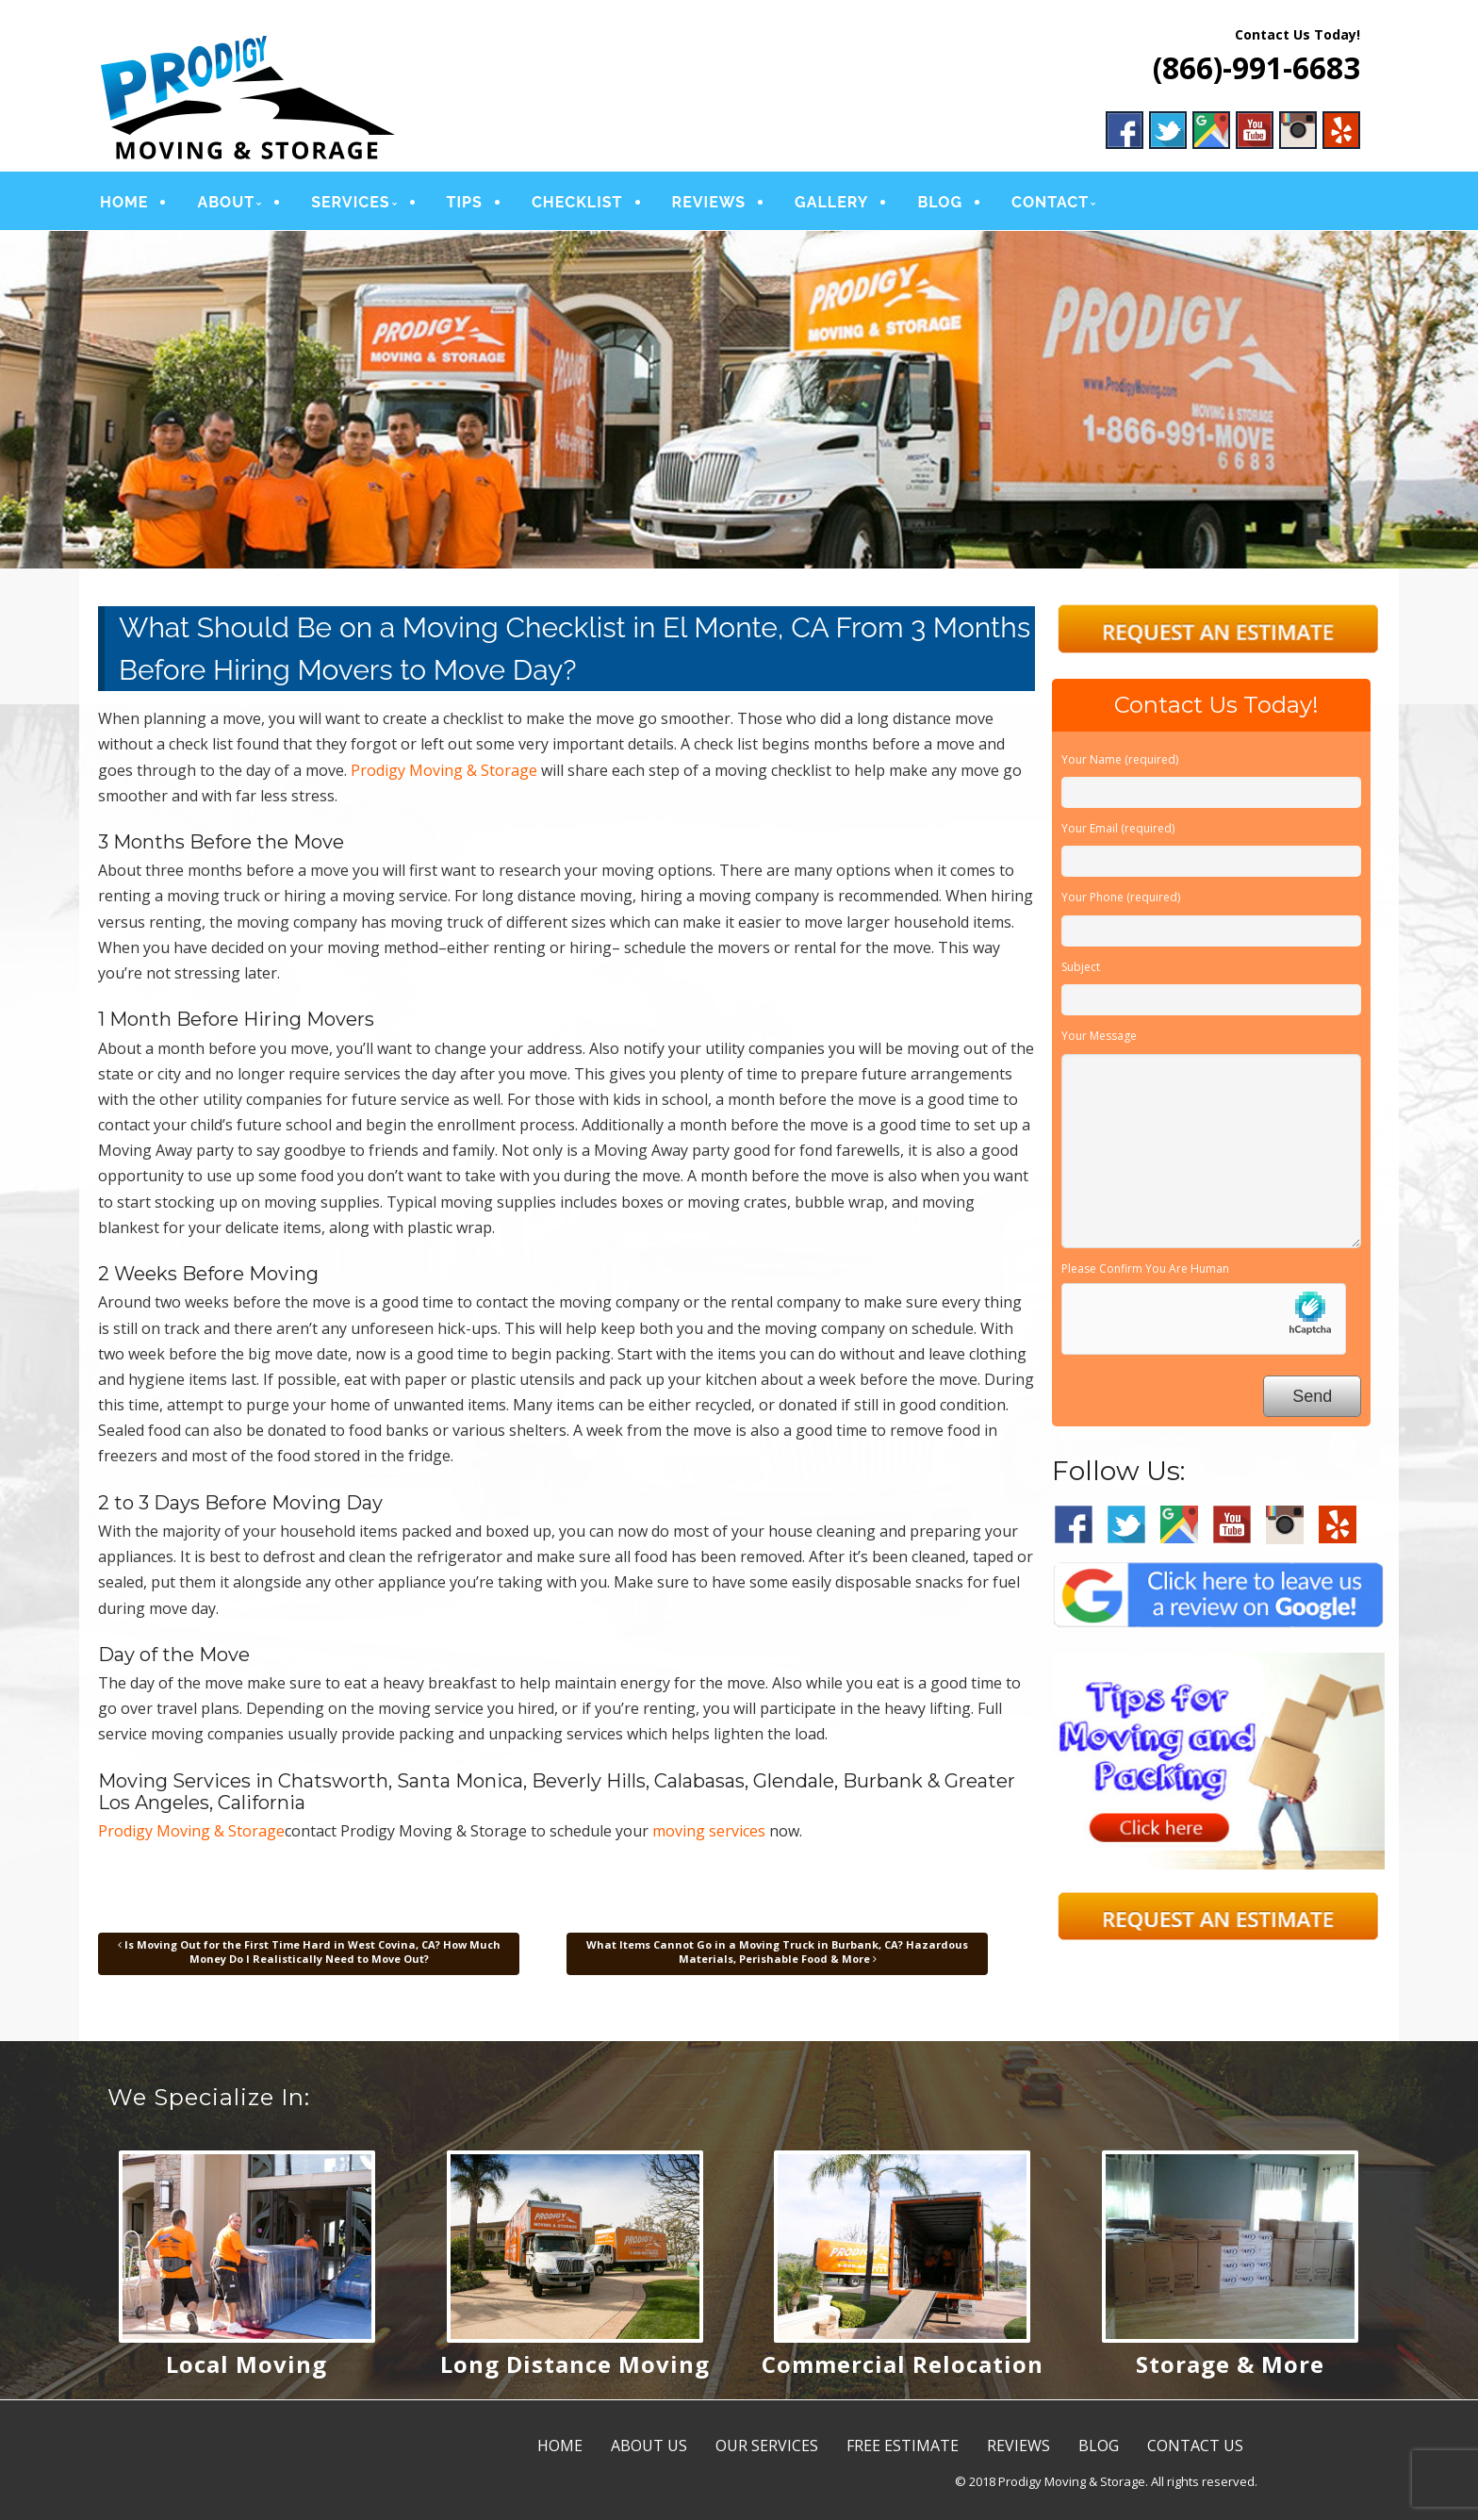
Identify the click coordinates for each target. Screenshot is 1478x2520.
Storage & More (1230, 2364)
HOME (124, 202)
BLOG (939, 202)
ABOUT (226, 202)
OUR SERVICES (766, 2445)
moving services (708, 1830)
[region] (739, 399)
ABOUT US (649, 2445)
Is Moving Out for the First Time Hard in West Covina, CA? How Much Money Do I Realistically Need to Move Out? (309, 1951)
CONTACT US (1195, 2445)
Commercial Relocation (902, 2364)
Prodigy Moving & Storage (444, 770)
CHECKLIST (577, 202)
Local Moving (246, 2364)
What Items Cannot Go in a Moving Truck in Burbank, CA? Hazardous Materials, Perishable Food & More (777, 1951)
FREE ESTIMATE (902, 2445)
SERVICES (350, 202)
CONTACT (1050, 202)
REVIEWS (709, 202)
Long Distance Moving (575, 2364)
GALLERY (831, 202)
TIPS (465, 202)
